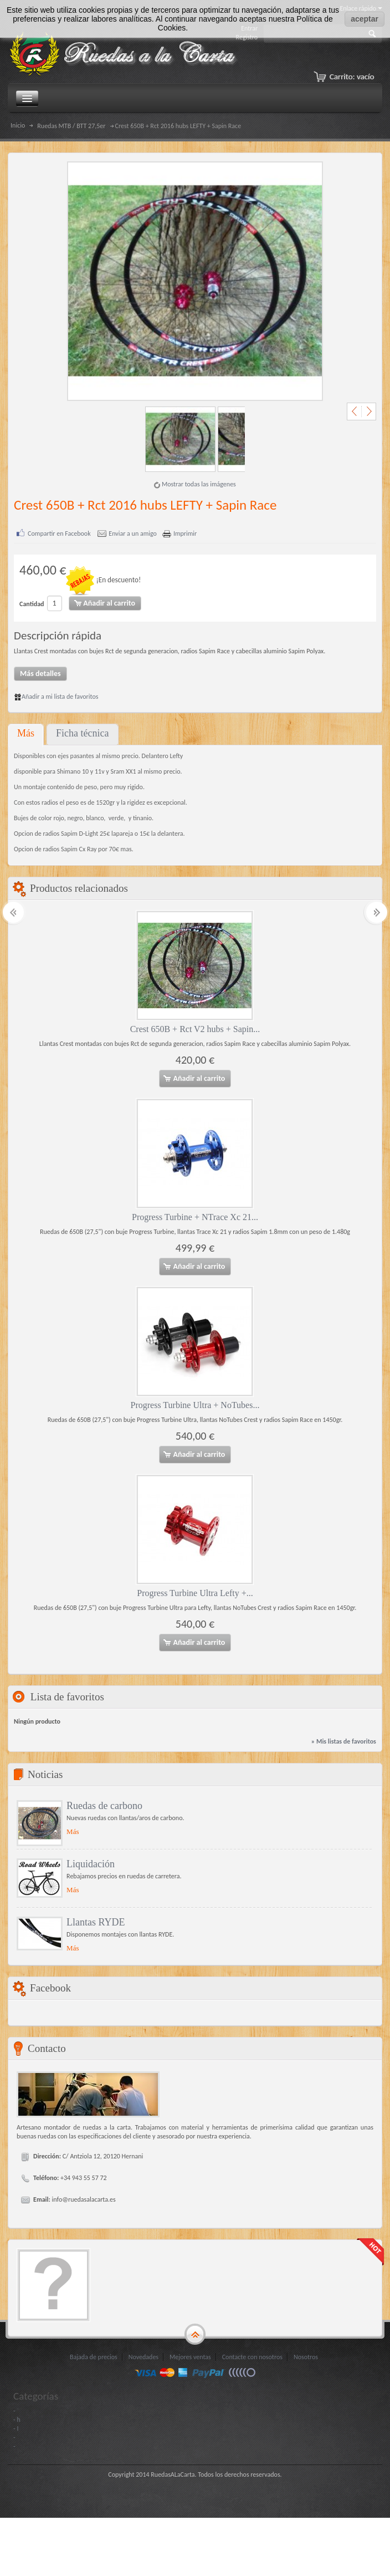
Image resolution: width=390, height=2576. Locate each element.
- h (16, 2419)
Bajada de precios (93, 2356)
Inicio (18, 125)
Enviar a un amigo (133, 533)
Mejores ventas (190, 2356)
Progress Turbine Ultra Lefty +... (195, 1592)
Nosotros (306, 2356)
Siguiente (367, 411)
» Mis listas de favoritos (343, 1741)
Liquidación (90, 1863)
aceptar (364, 18)
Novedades (143, 2356)
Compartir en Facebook (59, 533)
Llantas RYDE (95, 1921)
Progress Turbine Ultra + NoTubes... (195, 1404)
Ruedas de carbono (104, 1805)
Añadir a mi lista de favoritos (56, 696)
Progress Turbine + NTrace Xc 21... (195, 1216)
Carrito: (351, 77)
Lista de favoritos (67, 1696)
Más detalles (40, 673)
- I (15, 2428)
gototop (195, 2334)
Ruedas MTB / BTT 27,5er (71, 126)
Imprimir (185, 533)
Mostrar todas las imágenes (199, 484)
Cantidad (31, 604)
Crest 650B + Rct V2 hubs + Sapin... (195, 1028)
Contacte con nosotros (252, 2356)
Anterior (356, 411)
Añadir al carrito (193, 1078)
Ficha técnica (82, 732)
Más (25, 732)
